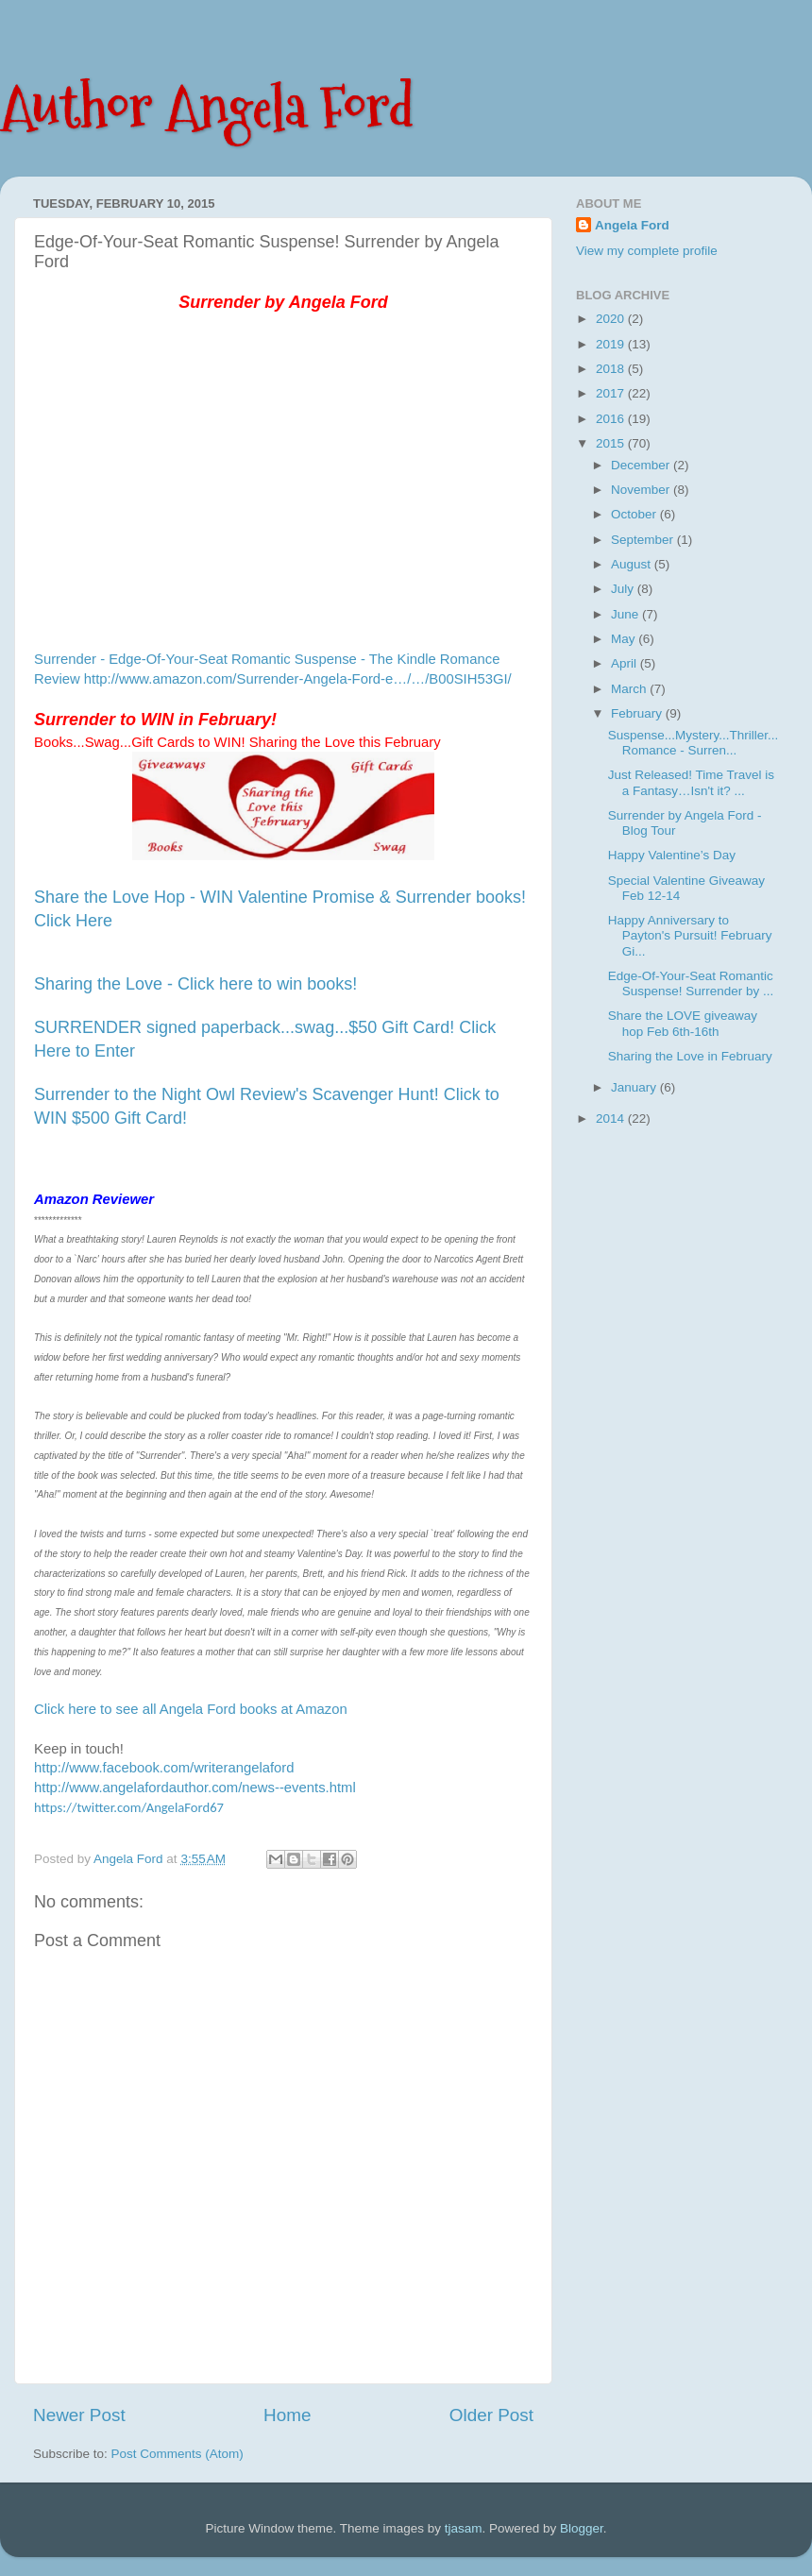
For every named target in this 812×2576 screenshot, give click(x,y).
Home (287, 2415)
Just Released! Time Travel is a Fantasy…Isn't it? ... (691, 782)
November (642, 490)
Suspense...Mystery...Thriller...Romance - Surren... (693, 742)
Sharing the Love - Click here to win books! (195, 983)
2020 (612, 319)
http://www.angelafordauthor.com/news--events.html (195, 1787)
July (624, 589)
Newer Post (79, 2415)
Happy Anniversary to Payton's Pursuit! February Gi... (690, 935)
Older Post (491, 2415)
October (635, 514)
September (644, 540)
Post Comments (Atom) (177, 2454)
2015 (612, 443)
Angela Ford (632, 225)
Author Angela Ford (207, 107)
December (642, 465)
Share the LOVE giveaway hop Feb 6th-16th (682, 1023)
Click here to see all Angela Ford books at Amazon (190, 1709)
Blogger (581, 2528)
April (625, 663)
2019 (612, 344)
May (624, 639)
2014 (612, 1118)
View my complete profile (647, 251)
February (638, 713)
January (635, 1087)
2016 (612, 419)
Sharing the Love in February (690, 1056)
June (626, 614)
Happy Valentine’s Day (672, 855)
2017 (612, 393)
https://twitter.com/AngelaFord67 (129, 1807)
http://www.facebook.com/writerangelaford (164, 1767)
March (630, 689)
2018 (612, 369)
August (632, 564)
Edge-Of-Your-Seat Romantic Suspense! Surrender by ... (691, 983)
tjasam (463, 2528)
